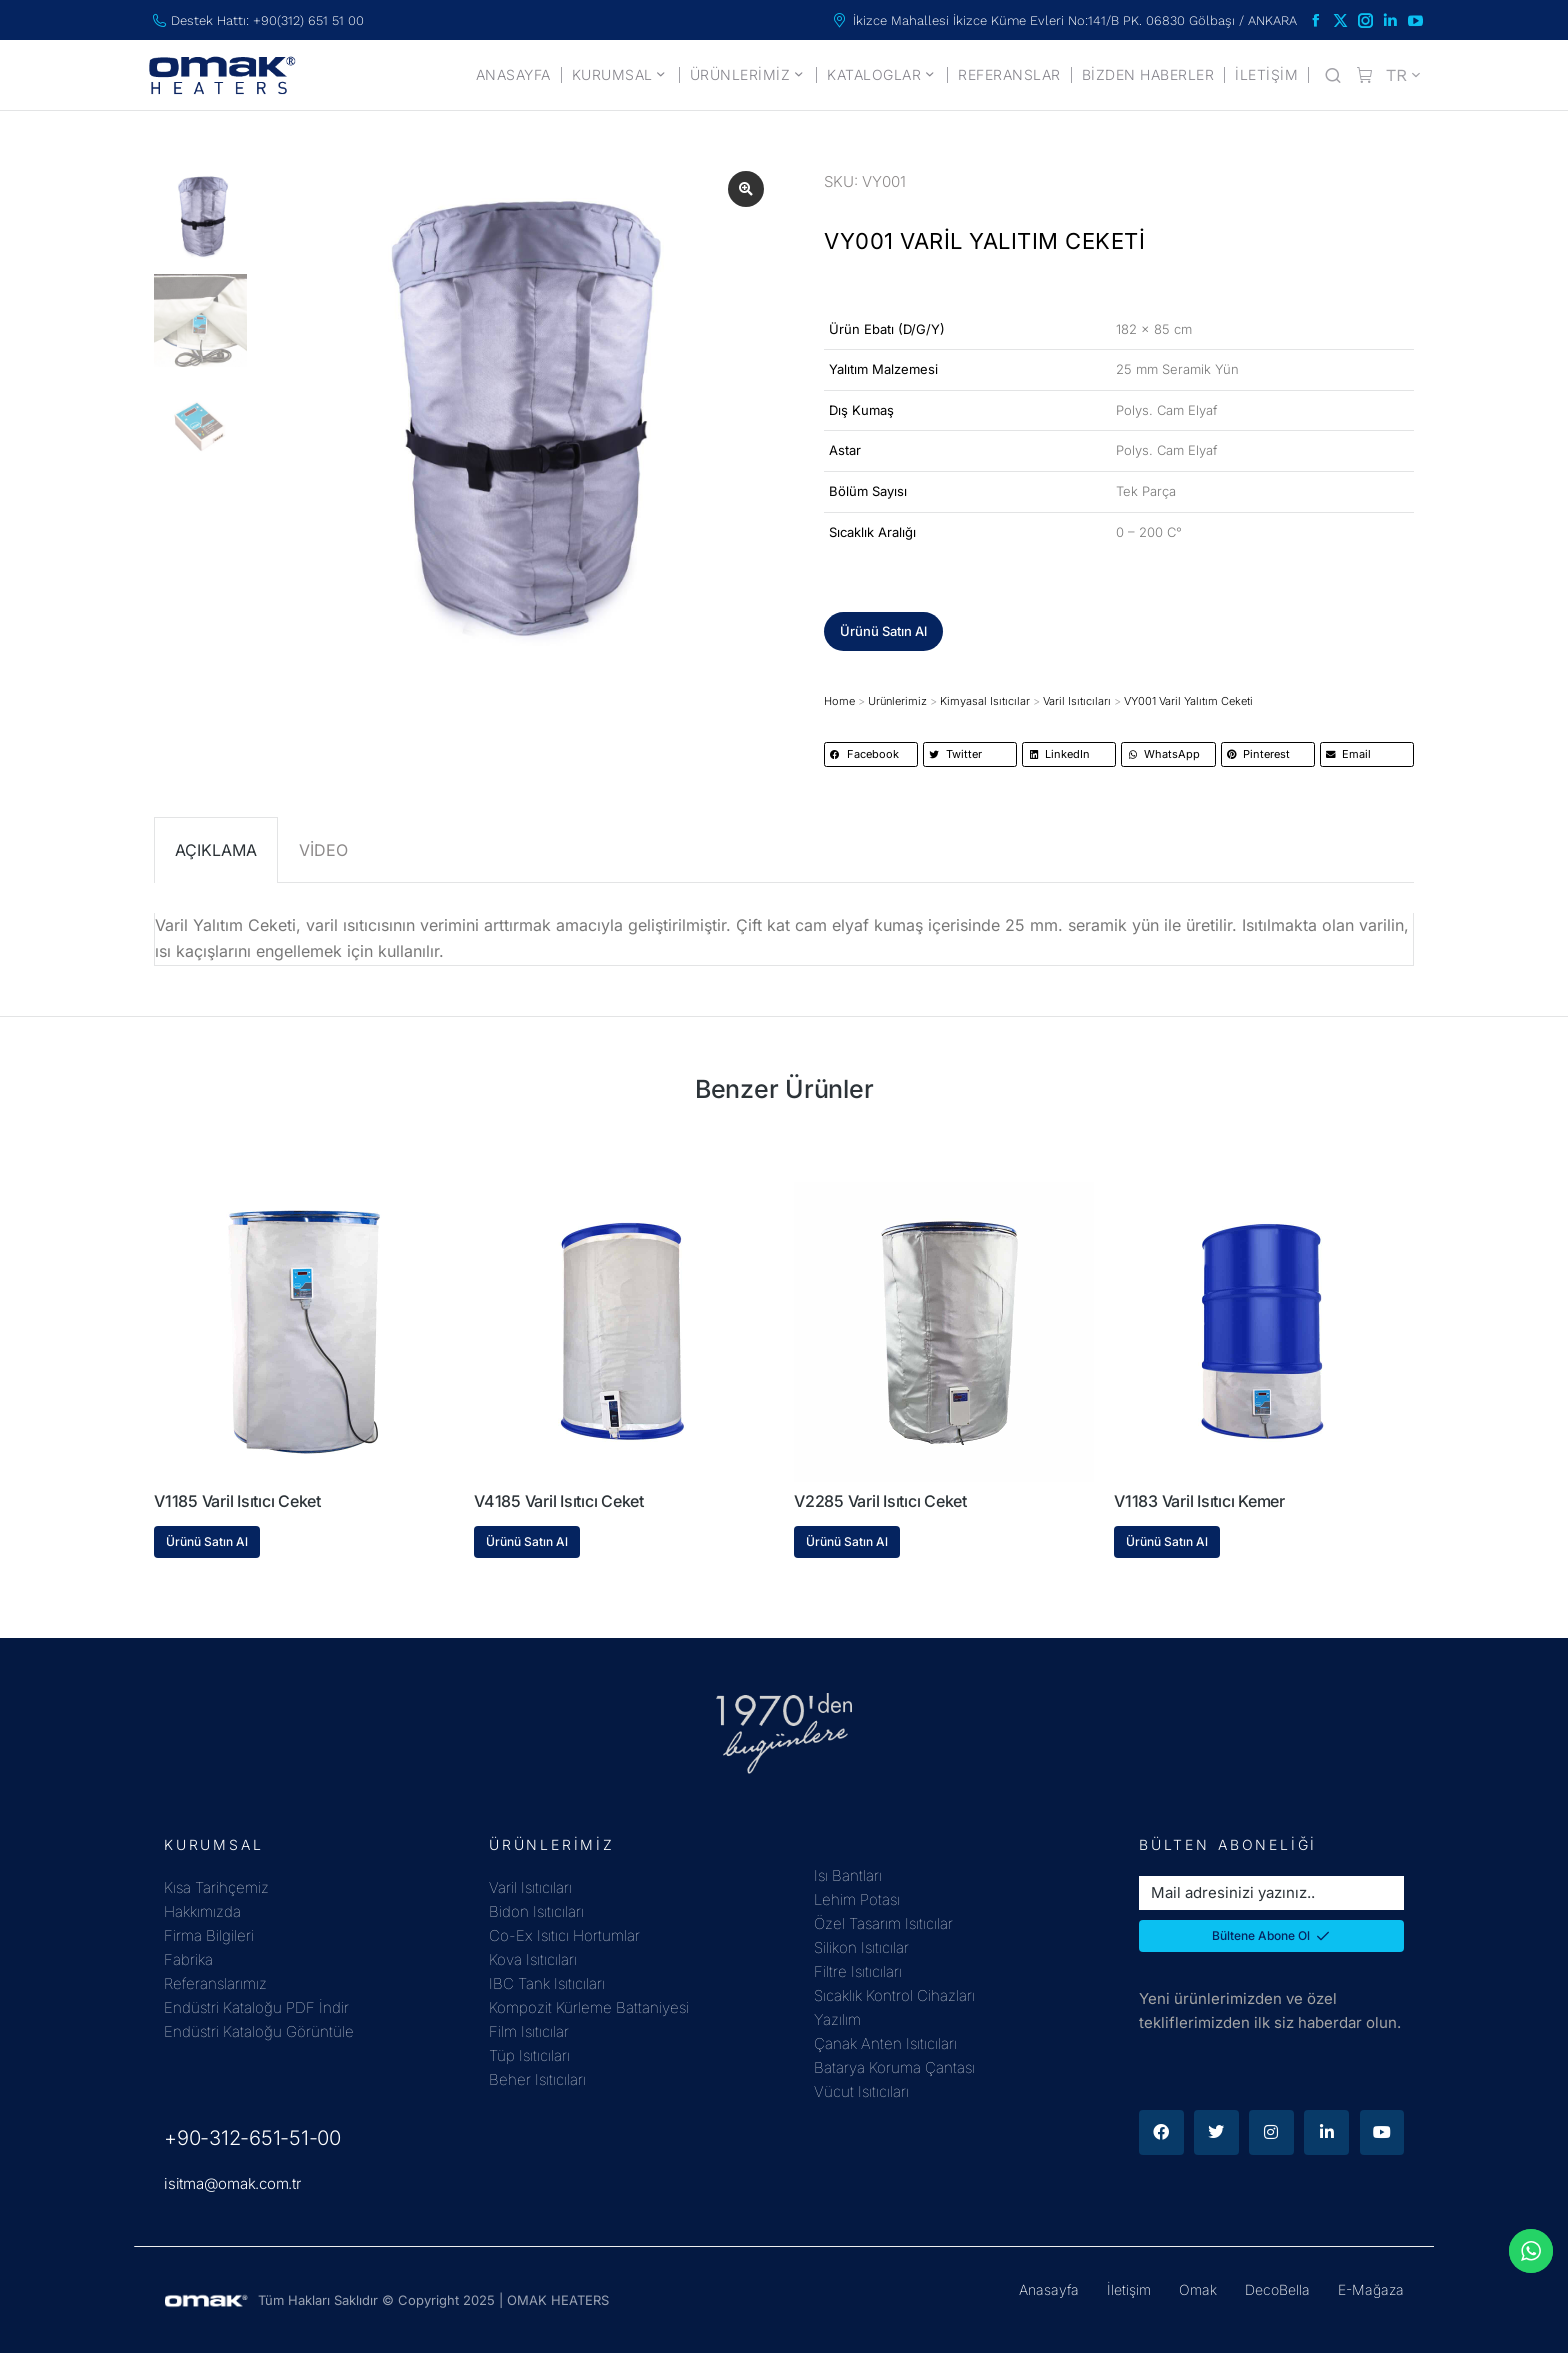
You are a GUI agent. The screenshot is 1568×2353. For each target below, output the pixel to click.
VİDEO (323, 850)
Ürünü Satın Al (207, 1541)
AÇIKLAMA (216, 850)
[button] (883, 631)
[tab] (216, 850)
